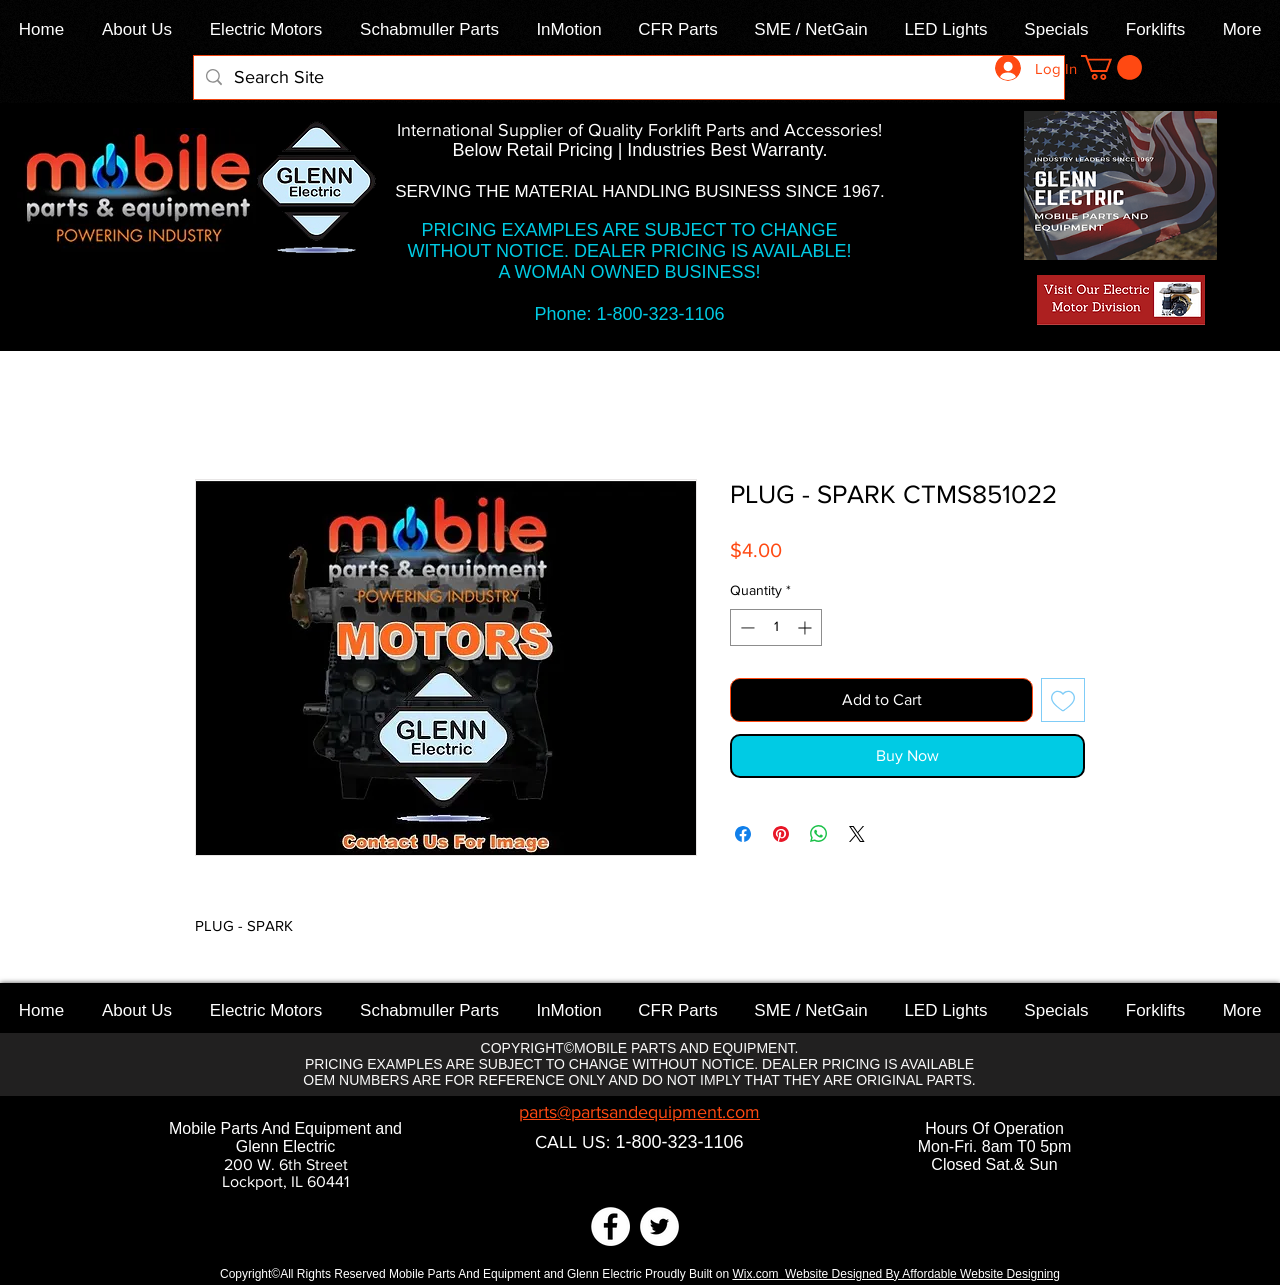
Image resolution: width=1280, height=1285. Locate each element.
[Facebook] (610, 1226)
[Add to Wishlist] (1063, 700)
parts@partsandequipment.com (639, 1112)
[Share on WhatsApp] (819, 834)
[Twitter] (659, 1226)
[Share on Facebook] (743, 834)
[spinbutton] (776, 627)
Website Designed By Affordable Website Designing (922, 1274)
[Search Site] (628, 77)
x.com (765, 1274)
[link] (1111, 67)
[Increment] (806, 627)
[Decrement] (745, 627)
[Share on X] (857, 834)
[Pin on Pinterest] (781, 834)
